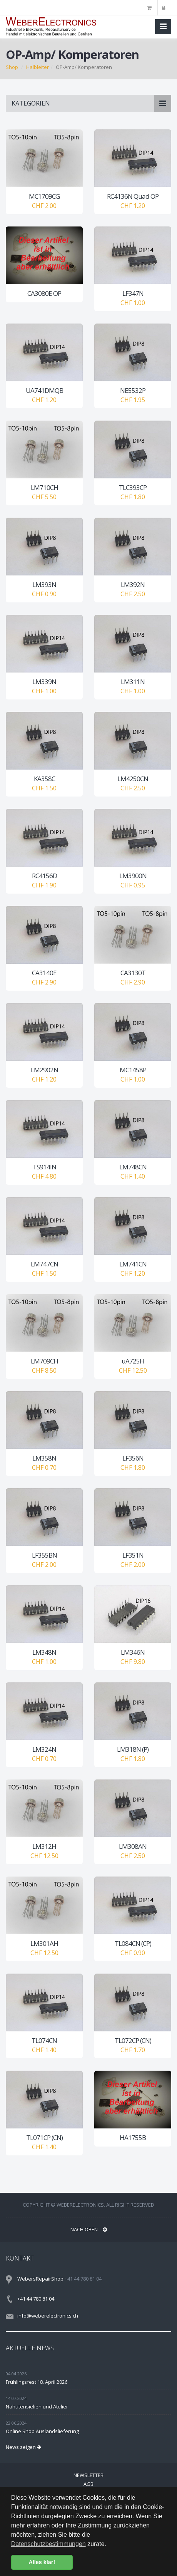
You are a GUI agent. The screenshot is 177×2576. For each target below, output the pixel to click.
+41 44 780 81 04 (35, 2298)
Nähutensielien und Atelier (37, 2406)
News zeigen (23, 2447)
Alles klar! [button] (41, 2562)
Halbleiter (37, 67)
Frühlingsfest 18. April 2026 (36, 2381)
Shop (12, 67)
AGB (88, 2483)
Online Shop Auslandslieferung (42, 2431)
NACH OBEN (88, 2229)
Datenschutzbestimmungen (48, 2544)
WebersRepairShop (40, 2278)
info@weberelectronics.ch (47, 2315)
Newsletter (88, 2475)
